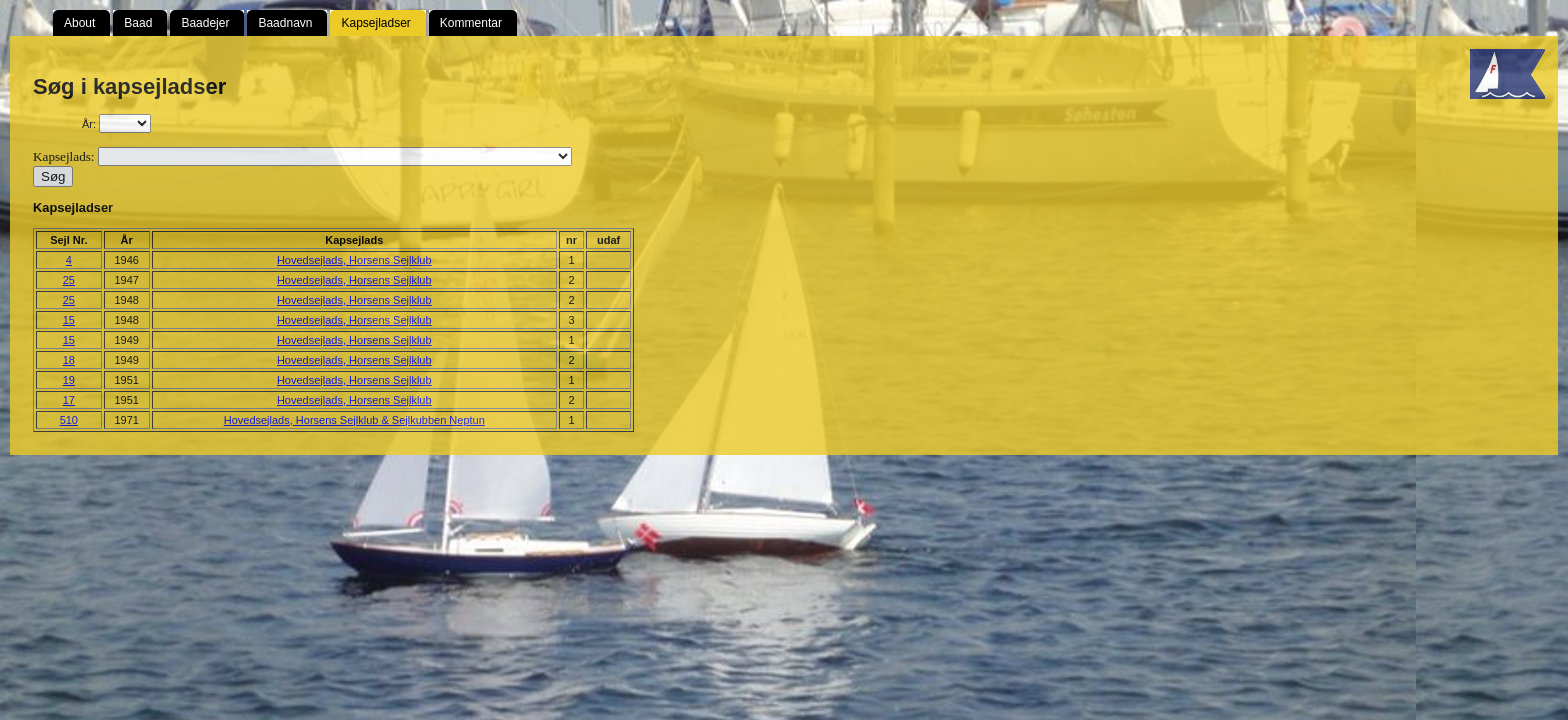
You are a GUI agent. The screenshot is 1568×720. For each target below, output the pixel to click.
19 (69, 380)
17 (69, 400)
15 (69, 320)
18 (69, 360)
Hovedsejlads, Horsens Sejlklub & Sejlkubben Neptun (354, 420)
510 (69, 420)
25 (69, 280)
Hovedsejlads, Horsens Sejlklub (354, 260)
